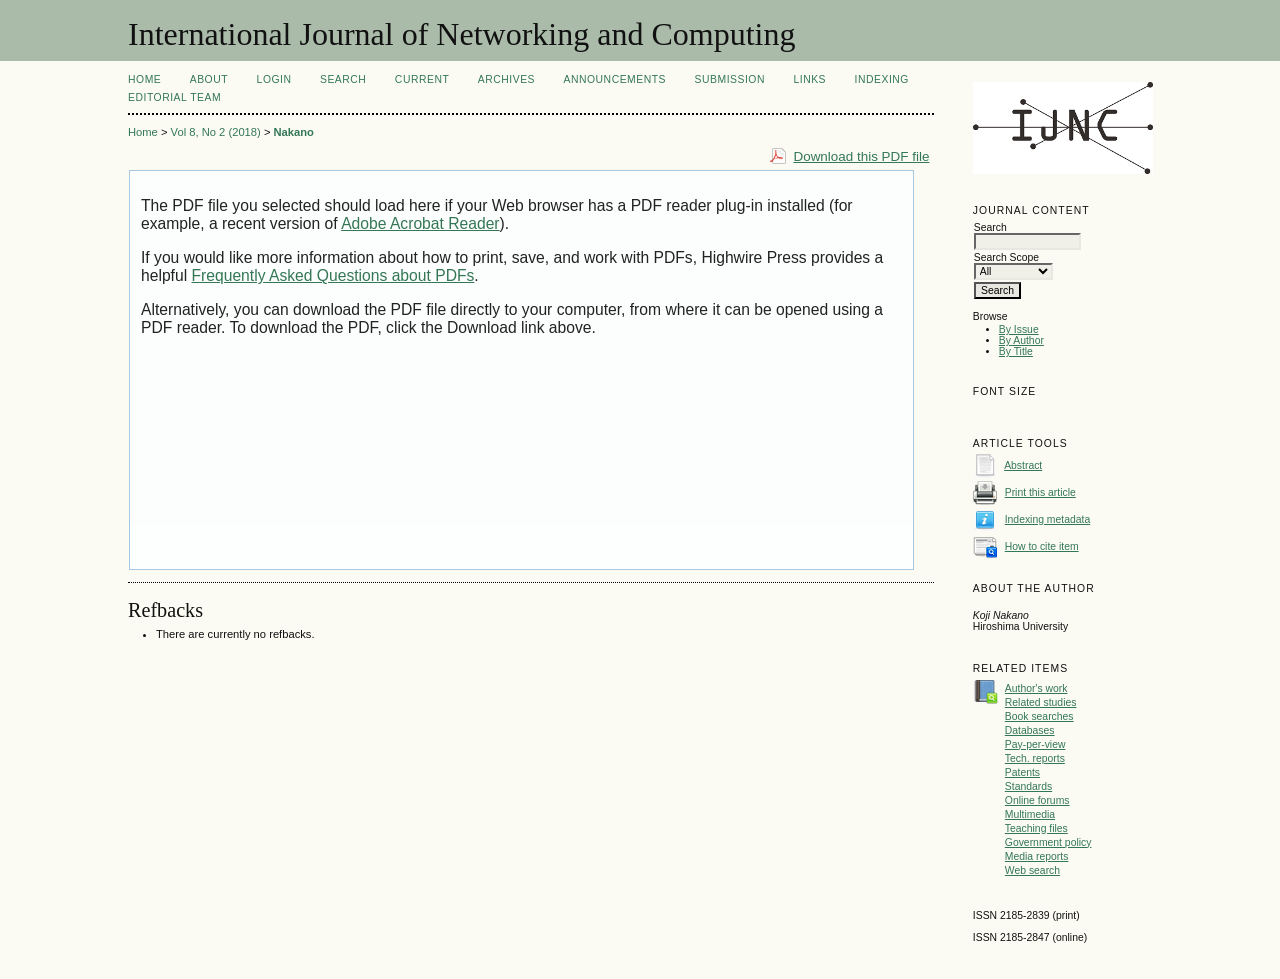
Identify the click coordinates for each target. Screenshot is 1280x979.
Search (343, 79)
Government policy (1048, 842)
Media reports (1037, 856)
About (209, 79)
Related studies (1041, 702)
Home (144, 79)
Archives (506, 79)
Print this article (1040, 492)
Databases (1030, 730)
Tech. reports (1035, 758)
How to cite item (1042, 546)
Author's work (1036, 688)
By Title (1016, 351)
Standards (1028, 786)
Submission (730, 79)
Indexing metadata (1048, 519)
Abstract (1023, 465)
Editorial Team (174, 97)
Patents (1022, 772)
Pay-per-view (1035, 744)
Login (274, 79)
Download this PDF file (861, 156)
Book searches (1039, 716)
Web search (1032, 870)
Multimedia (1030, 814)
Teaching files (1036, 828)
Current (422, 79)
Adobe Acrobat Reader (420, 223)
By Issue (1019, 329)
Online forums (1037, 800)
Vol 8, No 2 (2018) (216, 132)
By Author (1021, 340)
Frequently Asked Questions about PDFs (333, 275)
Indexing (882, 79)
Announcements (614, 79)
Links (809, 79)
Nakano (294, 132)
